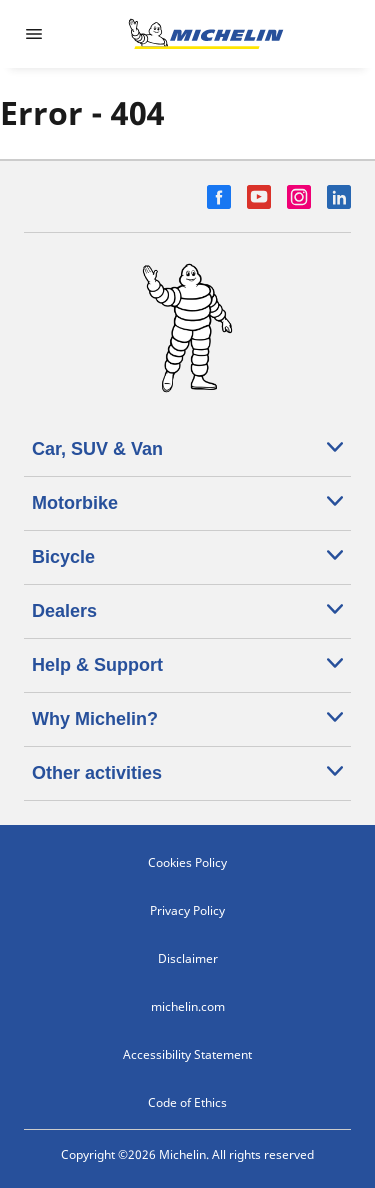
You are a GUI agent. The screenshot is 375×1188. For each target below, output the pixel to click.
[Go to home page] (206, 34)
